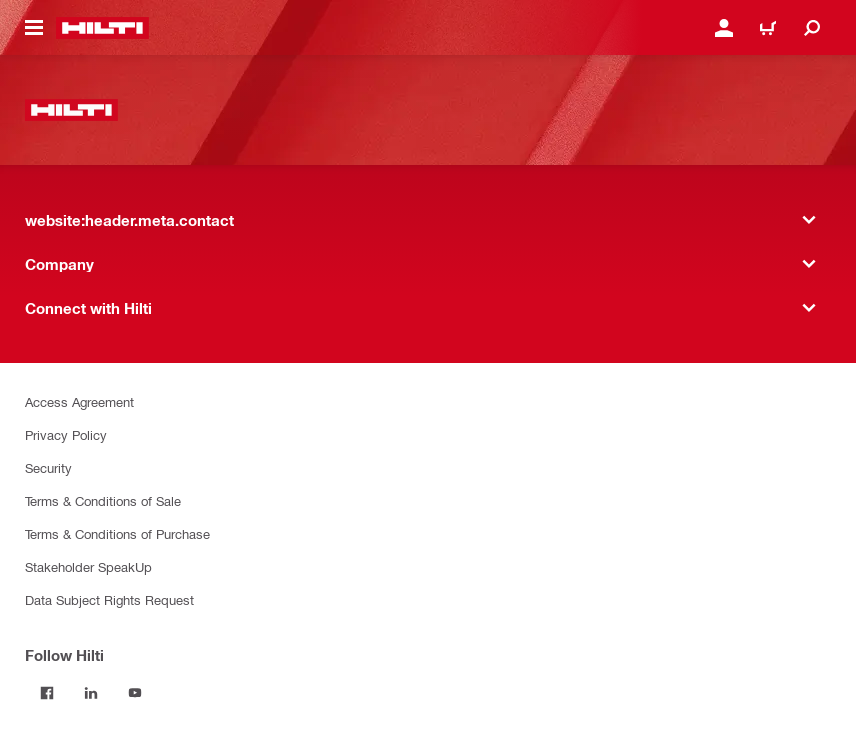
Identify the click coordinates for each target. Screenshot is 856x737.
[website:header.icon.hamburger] (34, 28)
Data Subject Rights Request (109, 599)
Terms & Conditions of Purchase (117, 533)
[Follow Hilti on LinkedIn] (91, 693)
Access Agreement (79, 401)
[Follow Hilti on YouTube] (135, 693)
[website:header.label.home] (102, 28)
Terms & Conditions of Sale (103, 500)
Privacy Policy (66, 434)
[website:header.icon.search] (812, 28)
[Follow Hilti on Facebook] (47, 693)
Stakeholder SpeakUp (88, 566)
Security (48, 467)
